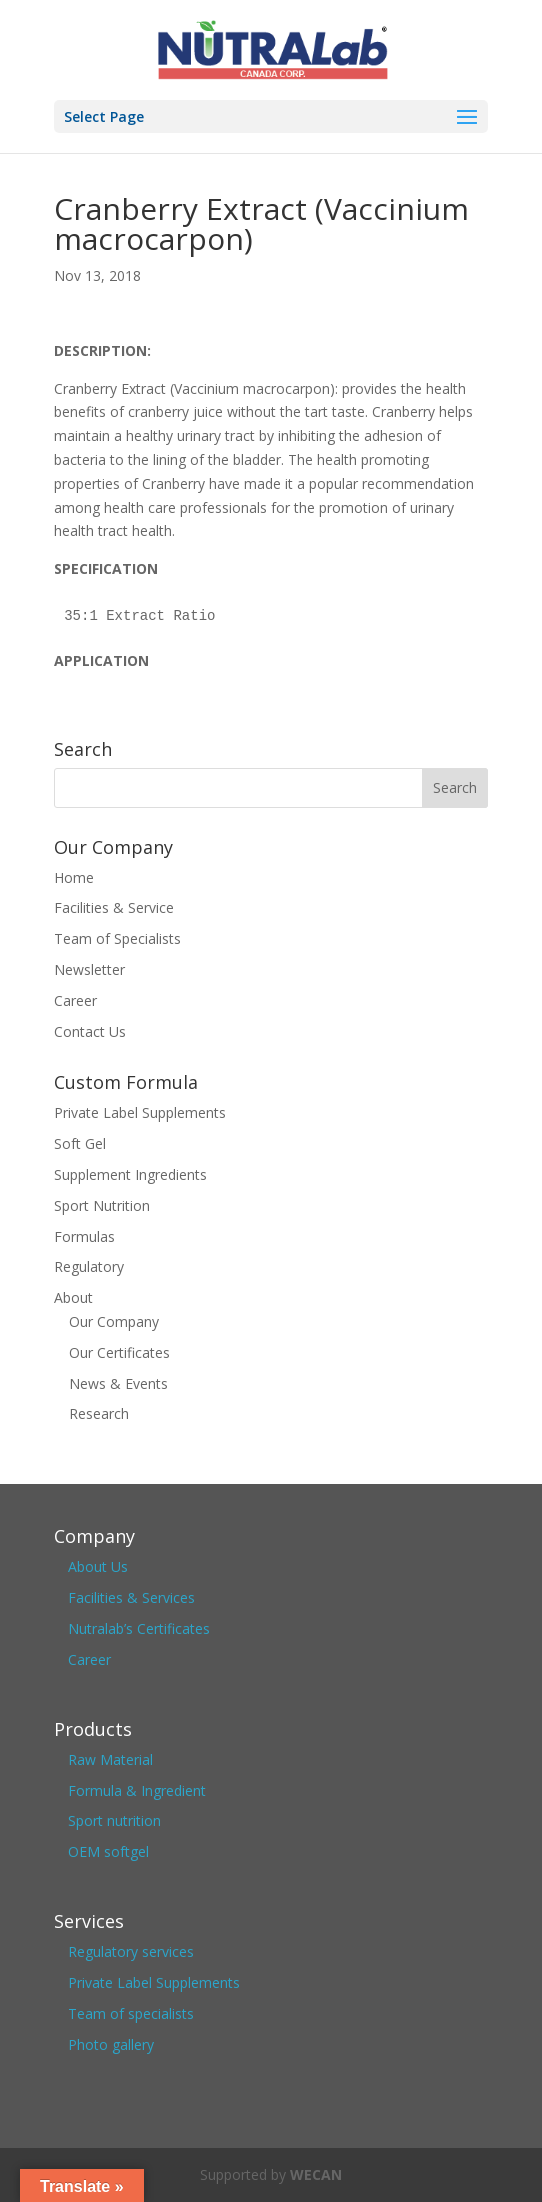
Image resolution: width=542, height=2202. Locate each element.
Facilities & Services (131, 1597)
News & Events (118, 1383)
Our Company (114, 1321)
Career (75, 1000)
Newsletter (89, 969)
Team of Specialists (117, 938)
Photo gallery (111, 2044)
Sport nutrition (114, 1820)
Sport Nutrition (102, 1205)
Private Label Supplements (140, 1112)
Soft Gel (80, 1143)
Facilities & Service (114, 907)
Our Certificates (119, 1352)
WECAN (316, 2174)
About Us (98, 1566)
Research (99, 1413)
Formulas (84, 1236)
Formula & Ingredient (137, 1790)
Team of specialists (131, 2013)
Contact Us (90, 1031)
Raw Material (110, 1759)
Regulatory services (131, 1951)
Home (74, 877)
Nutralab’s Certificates (139, 1628)
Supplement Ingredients (130, 1174)
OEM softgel (108, 1851)
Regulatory (89, 1266)
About (73, 1297)
